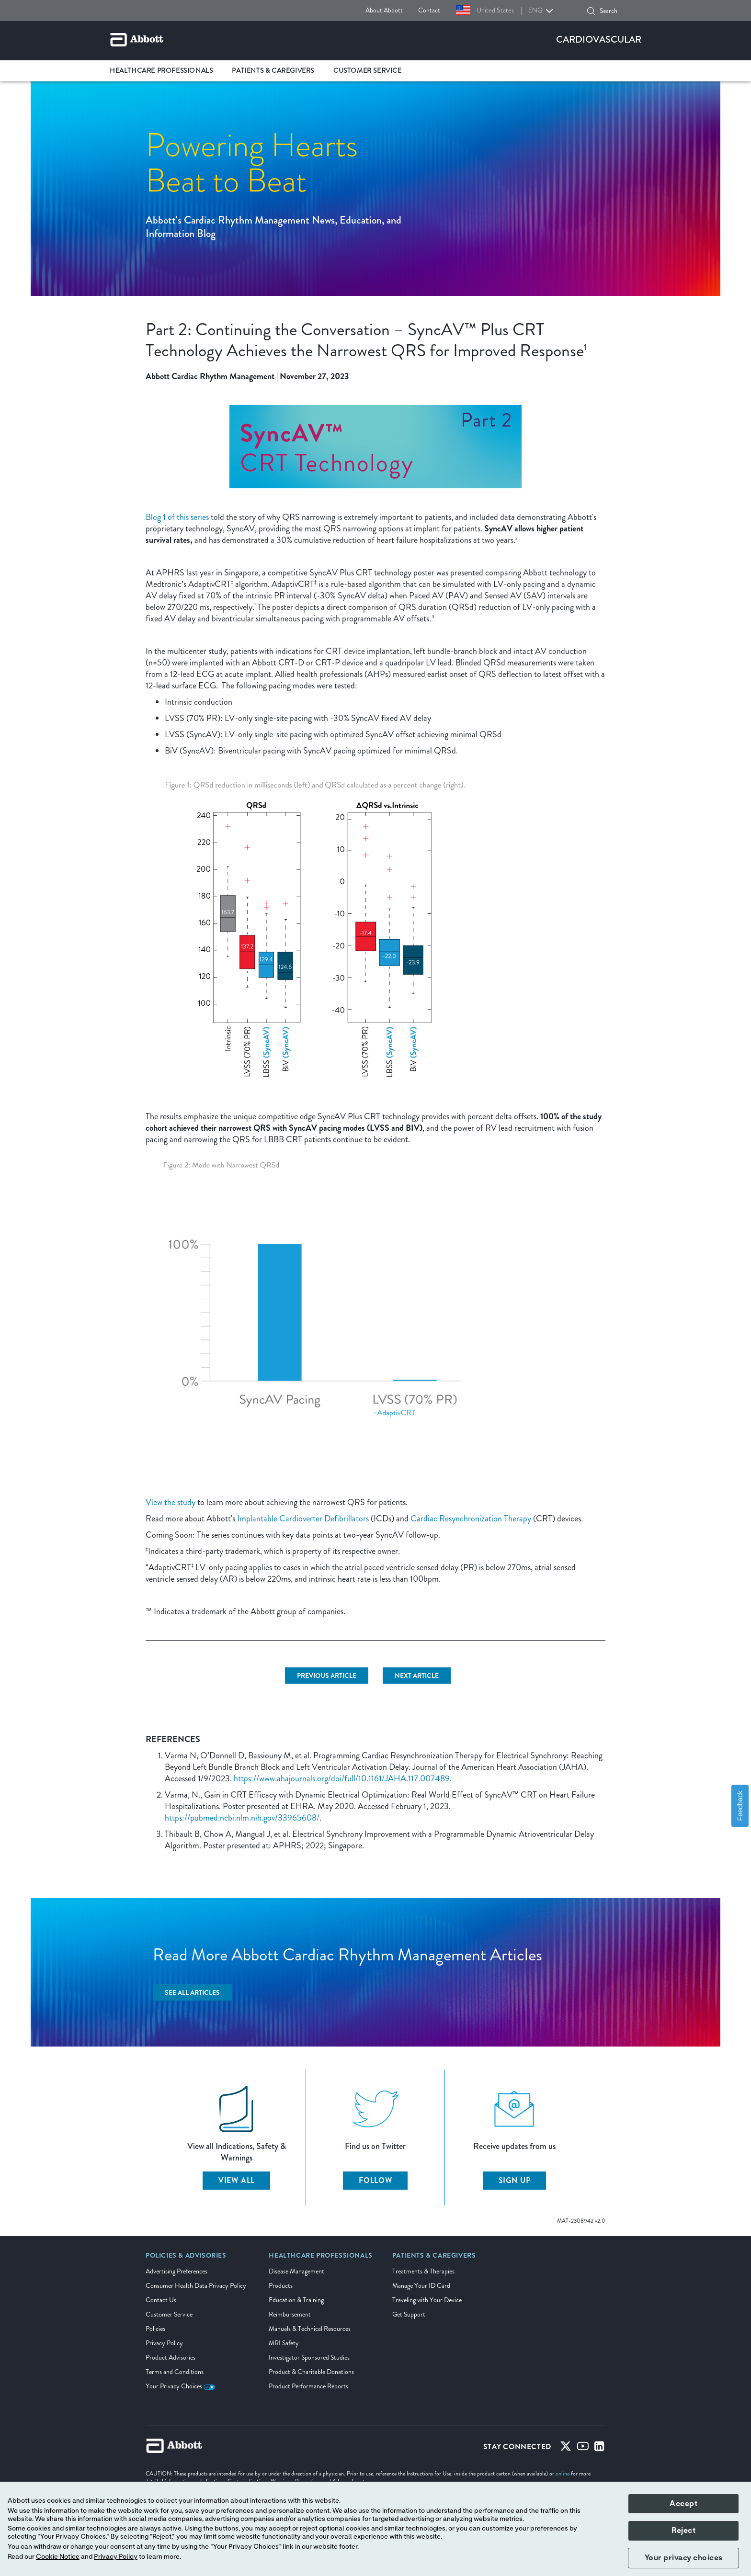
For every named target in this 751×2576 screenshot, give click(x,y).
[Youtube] (583, 2448)
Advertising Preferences (176, 2271)
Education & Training (296, 2300)
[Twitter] (565, 2448)
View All (236, 2180)
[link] (186, 2258)
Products (281, 2285)
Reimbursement (290, 2314)
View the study (170, 1502)
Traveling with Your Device (427, 2300)
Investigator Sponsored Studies (309, 2357)
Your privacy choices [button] (684, 2558)
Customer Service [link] (367, 70)
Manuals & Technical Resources (310, 2328)
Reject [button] (683, 2530)
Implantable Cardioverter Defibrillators (303, 1518)
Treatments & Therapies (423, 2271)
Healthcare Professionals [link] (161, 70)
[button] (591, 11)
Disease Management (296, 2271)
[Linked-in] (599, 2448)
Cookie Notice (58, 2557)
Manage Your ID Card (421, 2285)
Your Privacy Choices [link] (180, 2386)
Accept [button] (683, 2504)
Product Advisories (170, 2357)
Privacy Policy (164, 2343)
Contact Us (161, 2300)
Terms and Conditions (175, 2371)
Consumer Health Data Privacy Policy (196, 2285)
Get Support (408, 2314)
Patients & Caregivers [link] (273, 70)
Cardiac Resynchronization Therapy (470, 1518)
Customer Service (169, 2314)
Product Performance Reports (308, 2386)
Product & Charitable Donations (311, 2371)
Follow (375, 2180)
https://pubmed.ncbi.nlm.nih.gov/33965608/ (242, 1817)
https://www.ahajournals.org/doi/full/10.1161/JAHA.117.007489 (342, 1778)
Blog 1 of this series (177, 517)
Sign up (515, 2180)
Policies (155, 2328)
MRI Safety (284, 2343)
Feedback (740, 1805)
